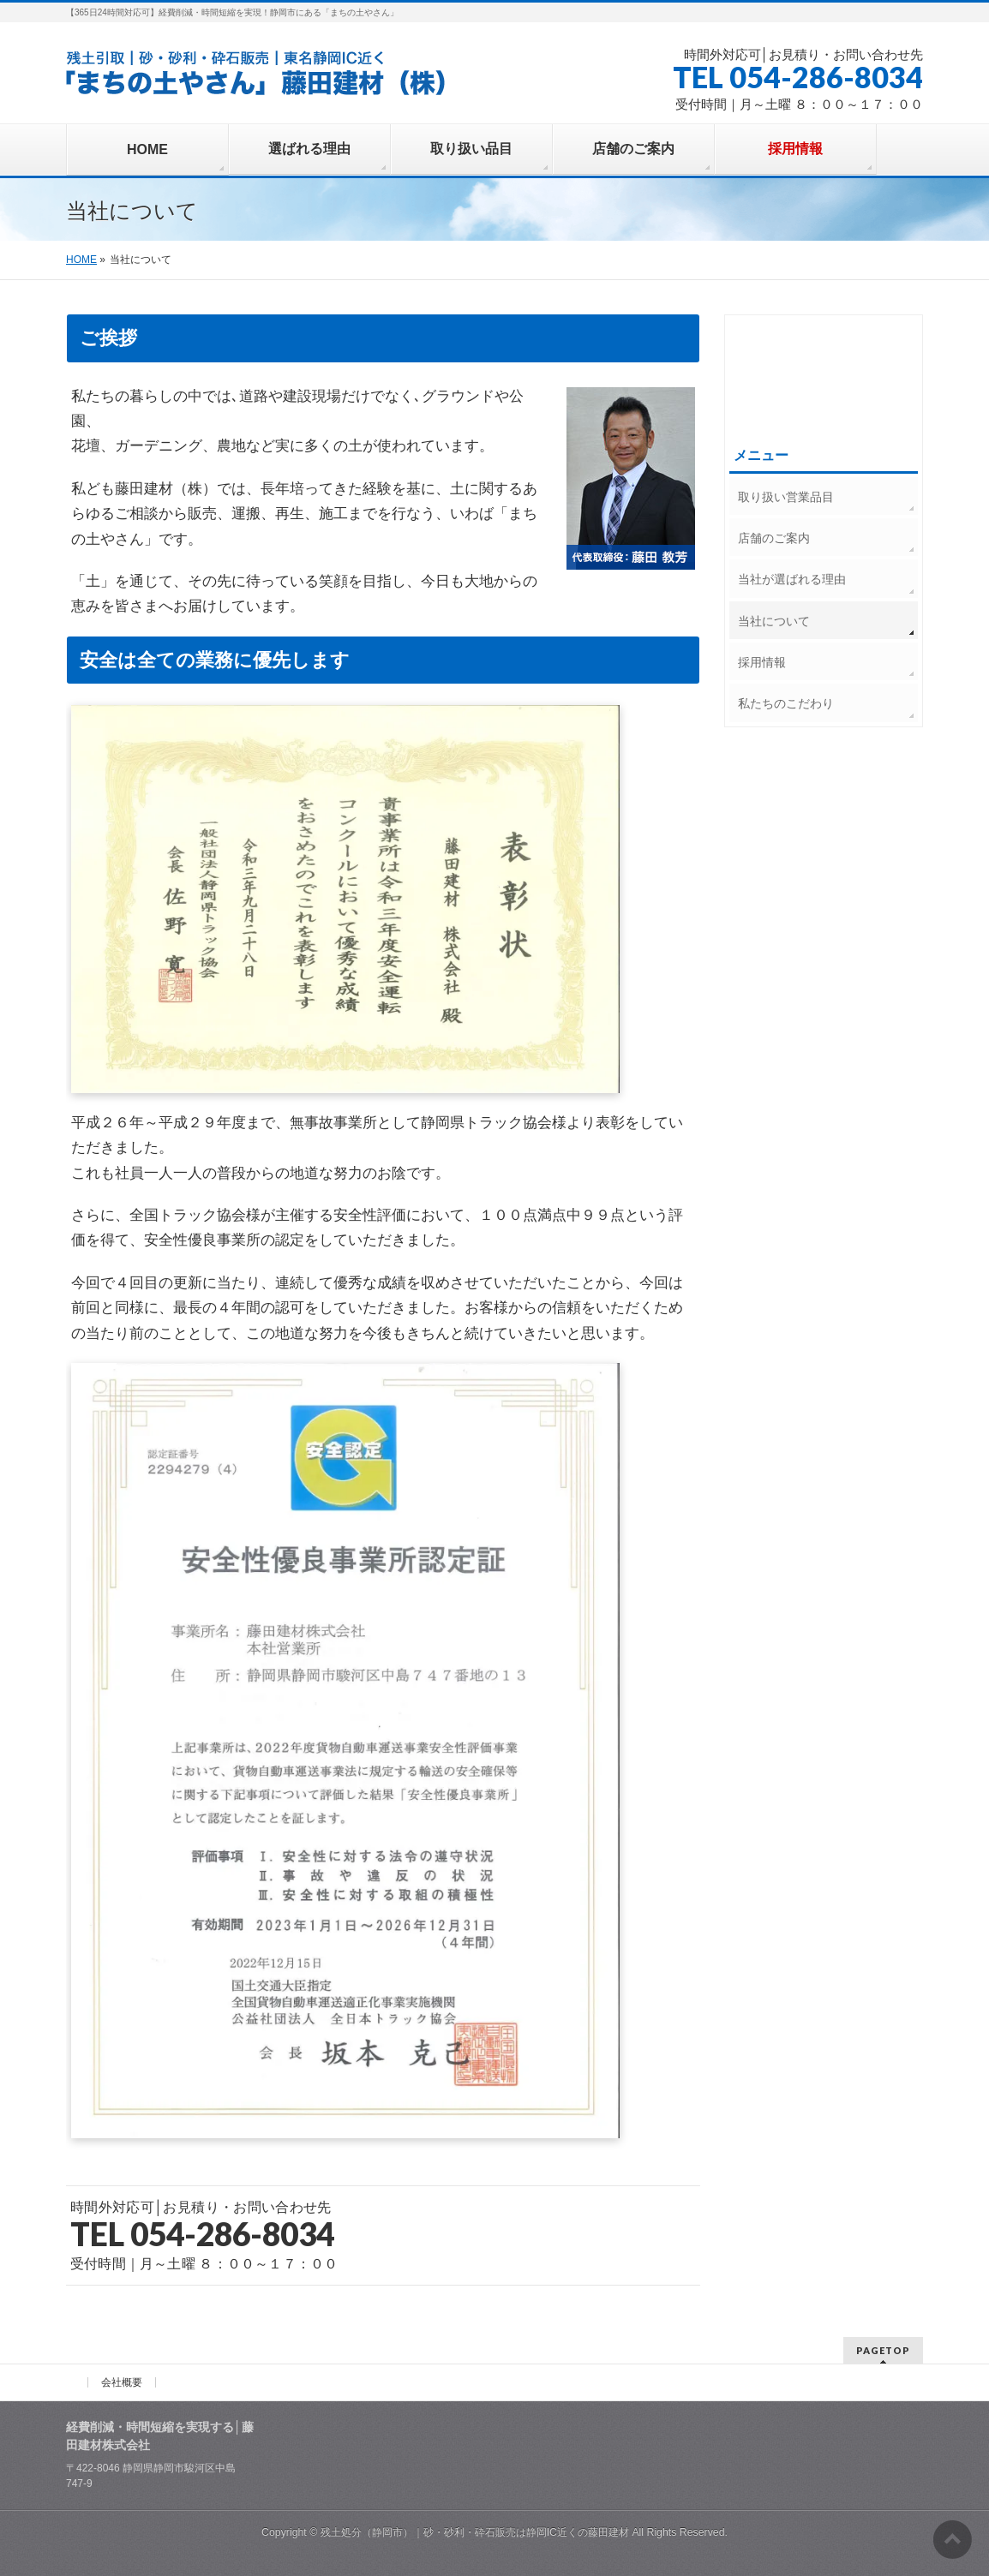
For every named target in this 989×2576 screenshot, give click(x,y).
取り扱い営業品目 (786, 497)
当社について (774, 621)
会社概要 (121, 2382)
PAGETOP (883, 2350)
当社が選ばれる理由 (792, 579)
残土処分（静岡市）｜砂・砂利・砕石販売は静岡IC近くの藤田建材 (475, 2532)
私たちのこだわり (786, 703)
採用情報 (762, 662)
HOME (81, 260)
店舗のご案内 (774, 538)
